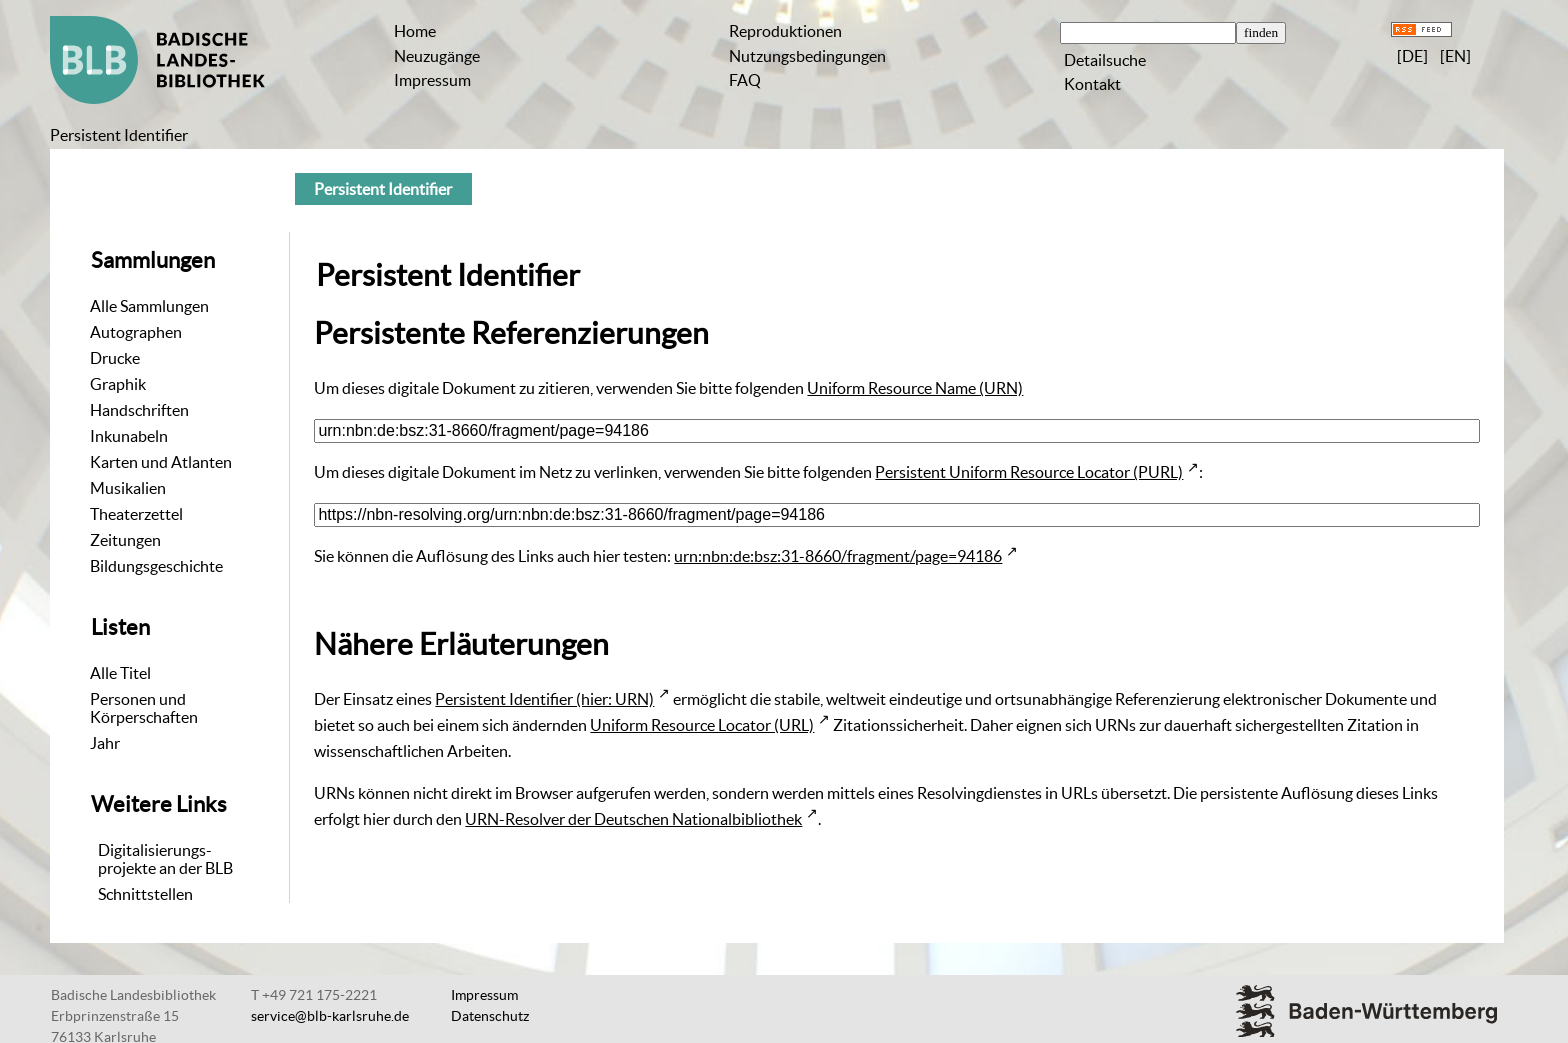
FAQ (745, 80)
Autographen (136, 332)
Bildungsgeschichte (156, 566)
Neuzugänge (437, 56)
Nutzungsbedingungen (807, 56)
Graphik (118, 384)
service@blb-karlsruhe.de (330, 1016)
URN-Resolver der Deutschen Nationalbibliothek (633, 819)
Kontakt (1092, 84)
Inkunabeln (129, 436)
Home (415, 31)
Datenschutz (490, 1016)
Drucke (115, 358)
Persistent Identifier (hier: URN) (544, 699)
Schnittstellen (145, 894)
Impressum (432, 80)
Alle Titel (120, 673)
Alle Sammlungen (149, 306)
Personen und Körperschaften (144, 708)
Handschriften (139, 410)
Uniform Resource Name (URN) (915, 388)
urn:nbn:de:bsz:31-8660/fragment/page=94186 (838, 556)
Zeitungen (125, 540)
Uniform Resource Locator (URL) (702, 725)
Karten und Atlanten (161, 462)
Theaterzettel (136, 514)
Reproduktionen (785, 31)
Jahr (105, 743)
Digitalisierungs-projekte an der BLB (165, 859)
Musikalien (128, 488)
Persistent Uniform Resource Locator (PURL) (1029, 472)
